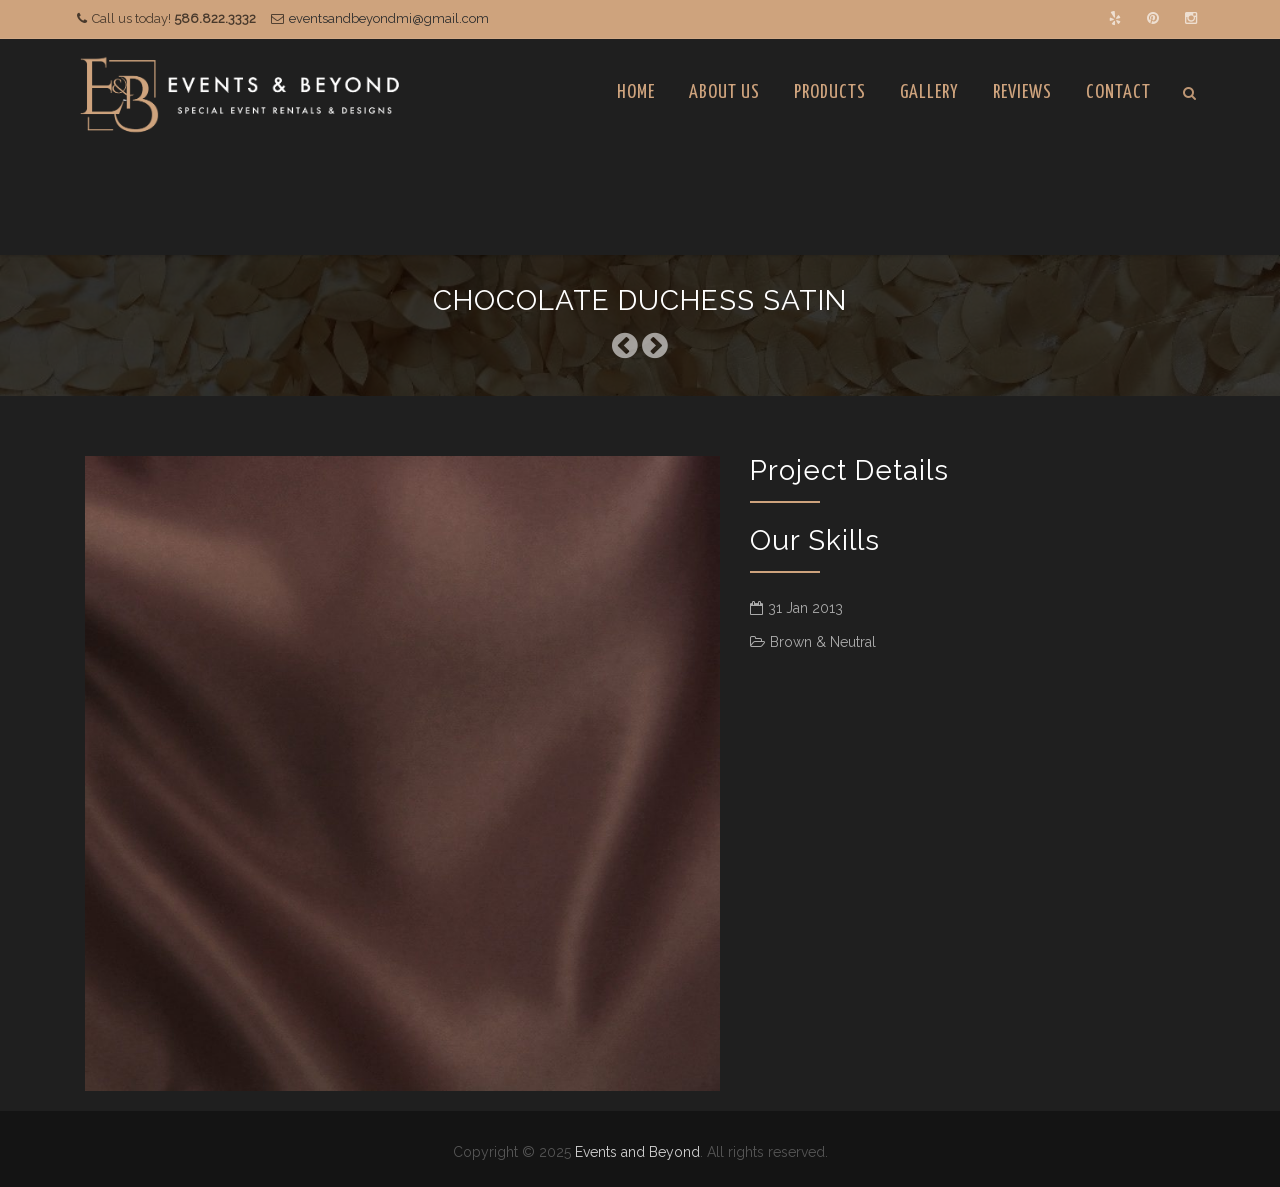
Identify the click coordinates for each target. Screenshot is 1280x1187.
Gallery (929, 92)
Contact (1118, 92)
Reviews (1022, 92)
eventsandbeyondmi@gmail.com (389, 18)
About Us (724, 92)
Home (636, 92)
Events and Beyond (637, 1152)
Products (830, 92)
